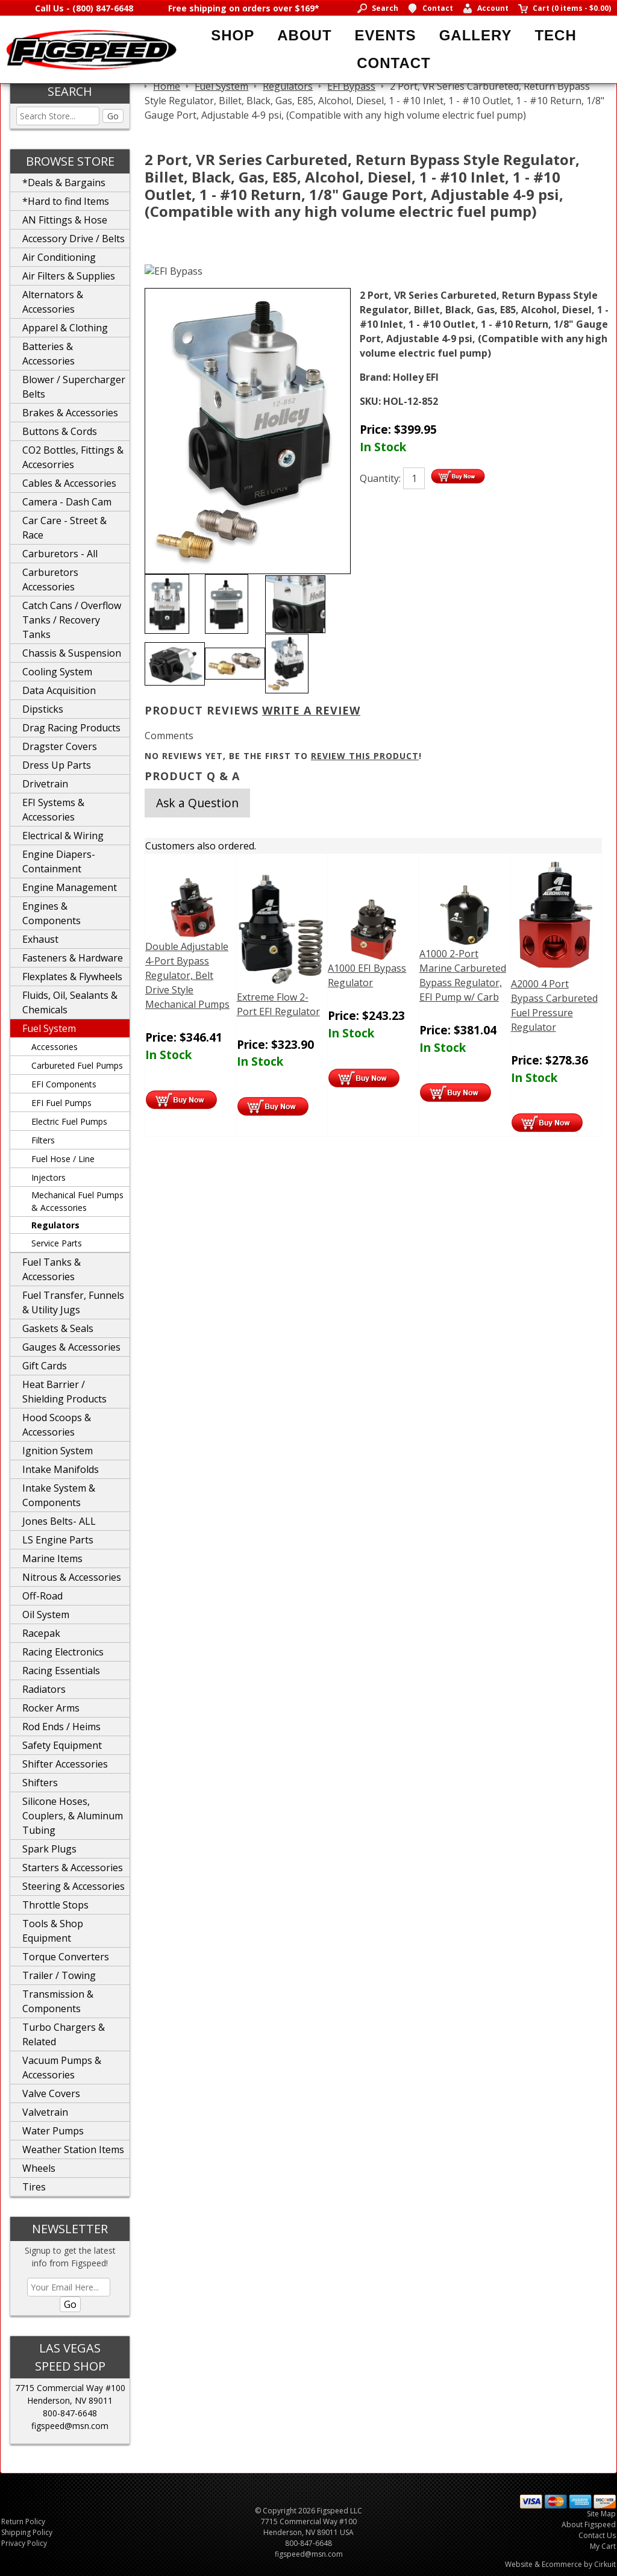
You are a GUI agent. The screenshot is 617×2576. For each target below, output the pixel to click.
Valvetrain (45, 2112)
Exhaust (40, 939)
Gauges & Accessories (71, 1347)
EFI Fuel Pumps (61, 1102)
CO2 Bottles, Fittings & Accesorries (73, 457)
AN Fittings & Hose (64, 220)
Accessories (54, 1046)
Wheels (38, 2168)
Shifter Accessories (65, 1764)
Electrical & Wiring (63, 835)
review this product (365, 755)
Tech (555, 35)
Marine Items (52, 1558)
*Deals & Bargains (63, 182)
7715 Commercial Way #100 (70, 2387)
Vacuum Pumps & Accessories (61, 2067)
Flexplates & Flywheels (72, 976)
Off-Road (42, 1595)
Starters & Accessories (72, 1867)
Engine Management (69, 887)
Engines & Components (51, 913)
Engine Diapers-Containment (58, 861)
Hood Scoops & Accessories (56, 1425)
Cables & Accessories (69, 483)
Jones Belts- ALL (59, 1521)
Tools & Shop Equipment (52, 1931)
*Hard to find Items (65, 201)
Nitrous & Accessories (71, 1577)
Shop (232, 35)
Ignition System (57, 1450)
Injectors (48, 1177)
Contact (394, 63)
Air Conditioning (59, 257)
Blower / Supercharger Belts (73, 387)
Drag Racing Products (71, 727)
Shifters (40, 1782)
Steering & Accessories (73, 1886)
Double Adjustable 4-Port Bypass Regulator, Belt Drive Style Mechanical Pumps (187, 975)
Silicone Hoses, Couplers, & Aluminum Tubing (72, 1816)
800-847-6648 (70, 2413)
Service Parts (56, 1243)
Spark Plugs (49, 1848)
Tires (34, 2186)
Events (385, 35)
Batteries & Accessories (48, 353)
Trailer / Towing (59, 1975)
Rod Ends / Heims (61, 1726)
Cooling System (57, 671)
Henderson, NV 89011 (70, 2400)
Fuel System (49, 1028)
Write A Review (311, 710)
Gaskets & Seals (57, 1328)
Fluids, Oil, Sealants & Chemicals (69, 1002)
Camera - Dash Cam (66, 501)
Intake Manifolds (60, 1469)
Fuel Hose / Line (63, 1159)
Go (113, 116)
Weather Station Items (73, 2149)
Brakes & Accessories (70, 412)
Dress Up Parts (56, 765)
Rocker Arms (51, 1708)
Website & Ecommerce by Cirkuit (560, 2564)
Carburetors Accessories (50, 579)
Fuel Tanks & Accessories (51, 1269)
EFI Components (63, 1084)
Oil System (45, 1614)
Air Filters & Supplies (68, 276)
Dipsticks (42, 709)
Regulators (55, 1225)
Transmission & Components (57, 2001)
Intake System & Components (58, 1495)
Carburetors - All (60, 553)
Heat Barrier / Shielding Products (64, 1391)
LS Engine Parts (57, 1539)
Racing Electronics (63, 1651)
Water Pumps (53, 2130)
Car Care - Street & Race (64, 528)
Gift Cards (44, 1365)
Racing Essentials (61, 1670)
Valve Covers (51, 2093)
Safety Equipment (62, 1745)
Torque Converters (65, 1956)
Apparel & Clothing (65, 327)
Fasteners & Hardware (72, 957)
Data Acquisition (59, 690)
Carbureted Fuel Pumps (77, 1065)
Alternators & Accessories (52, 302)
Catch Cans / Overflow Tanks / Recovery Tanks (71, 620)
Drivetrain (45, 783)
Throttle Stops (55, 1905)
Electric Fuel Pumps (69, 1121)
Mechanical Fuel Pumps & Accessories (77, 1201)
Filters (43, 1140)
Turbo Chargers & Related (63, 2034)
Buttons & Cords (59, 431)
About (304, 35)
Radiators (44, 1689)
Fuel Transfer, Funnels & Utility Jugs (73, 1302)
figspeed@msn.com (69, 2425)
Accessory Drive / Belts (73, 238)
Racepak (41, 1633)
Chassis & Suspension (71, 653)
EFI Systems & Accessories (53, 810)
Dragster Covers (59, 746)
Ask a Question (197, 803)
